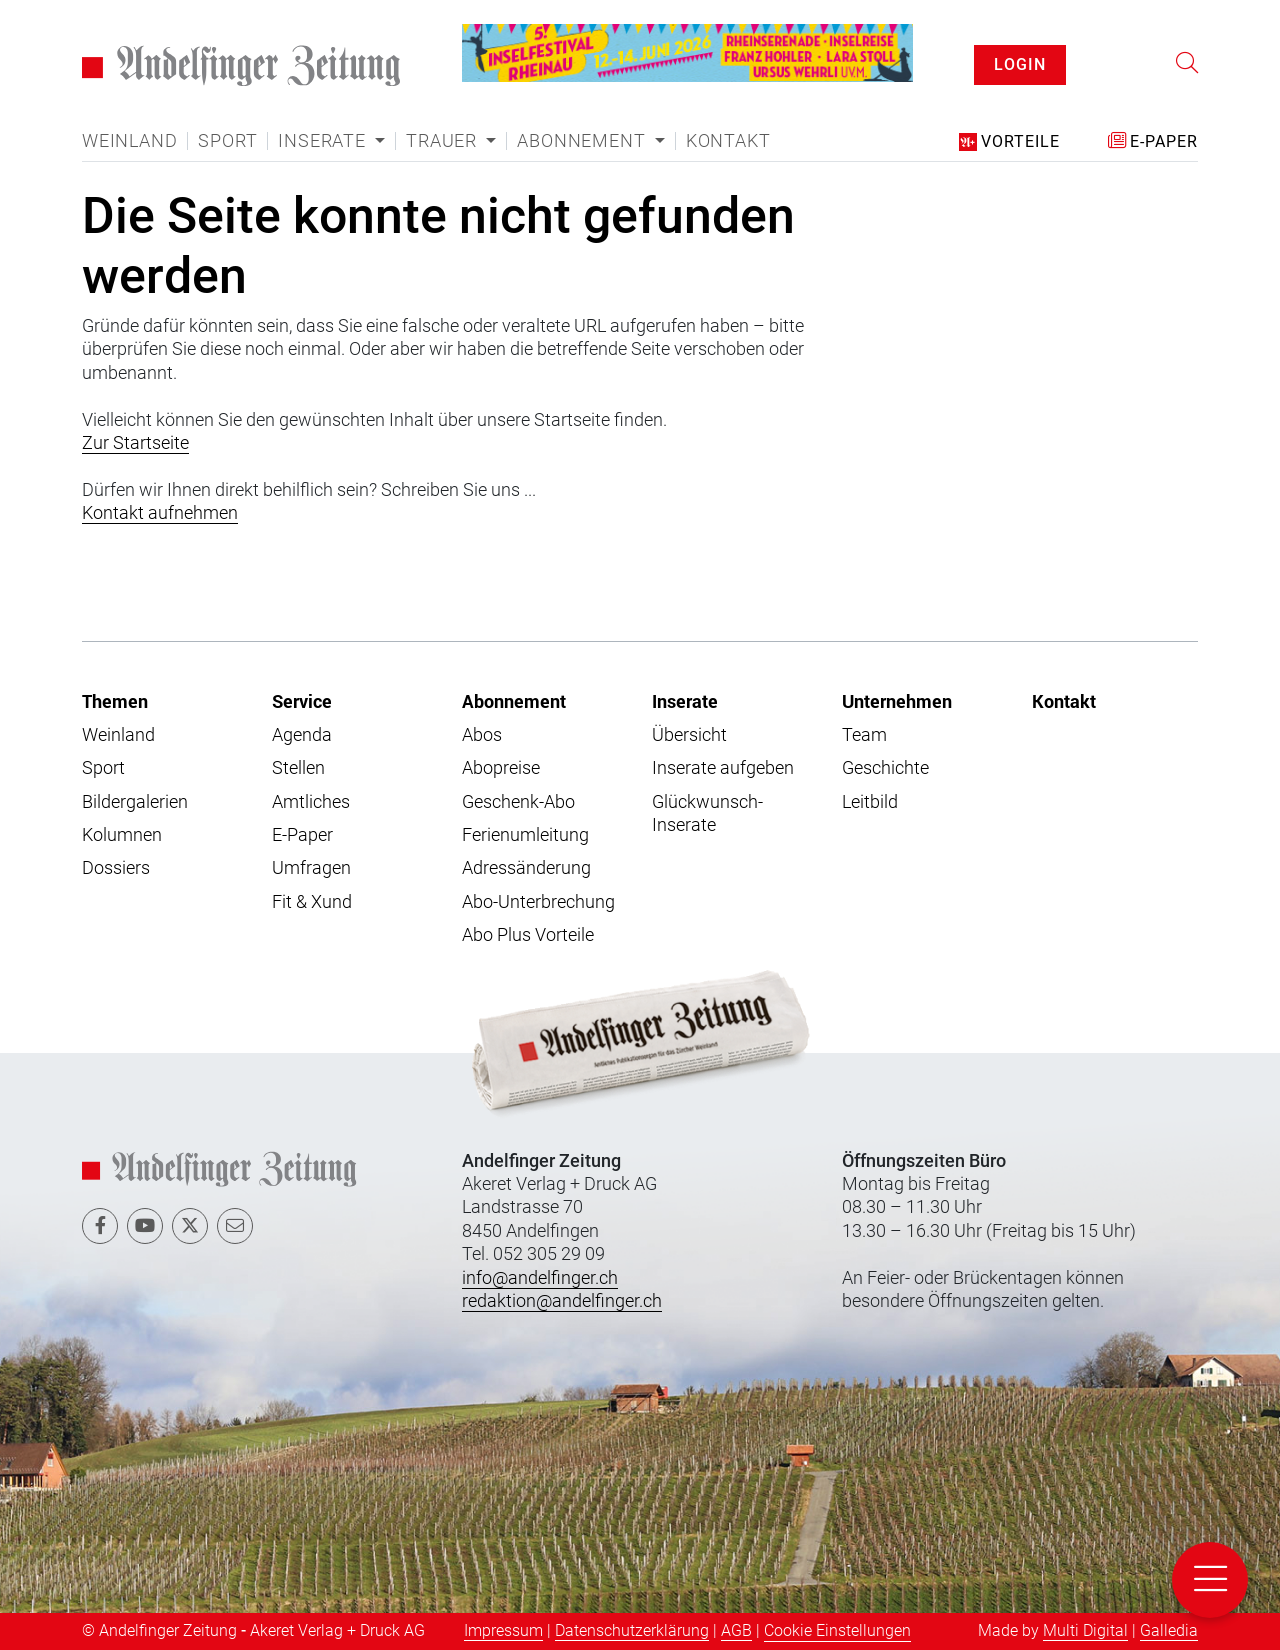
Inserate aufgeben (723, 767)
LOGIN (1020, 64)
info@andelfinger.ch (540, 1277)
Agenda (302, 734)
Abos (482, 734)
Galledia (1169, 1630)
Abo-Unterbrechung (538, 901)
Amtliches (311, 801)
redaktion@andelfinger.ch (562, 1300)
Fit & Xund (312, 901)
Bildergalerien (135, 801)
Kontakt (728, 141)
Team (864, 734)
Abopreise (501, 767)
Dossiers (116, 867)
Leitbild (870, 801)
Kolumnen (122, 834)
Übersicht (689, 734)
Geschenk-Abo (518, 801)
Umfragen (311, 867)
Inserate (685, 701)
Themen (115, 701)
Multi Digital (1085, 1630)
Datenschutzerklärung (632, 1630)
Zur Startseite (135, 442)
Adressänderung (526, 867)
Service (302, 701)
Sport (227, 141)
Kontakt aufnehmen (160, 512)
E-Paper (302, 834)
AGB (736, 1630)
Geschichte (885, 767)
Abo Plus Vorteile (528, 934)
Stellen (298, 767)
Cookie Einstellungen (837, 1630)
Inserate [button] (324, 141)
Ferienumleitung (525, 834)
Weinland (129, 141)
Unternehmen (897, 701)
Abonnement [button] (583, 141)
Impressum (503, 1630)
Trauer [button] (444, 141)
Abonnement (514, 701)
